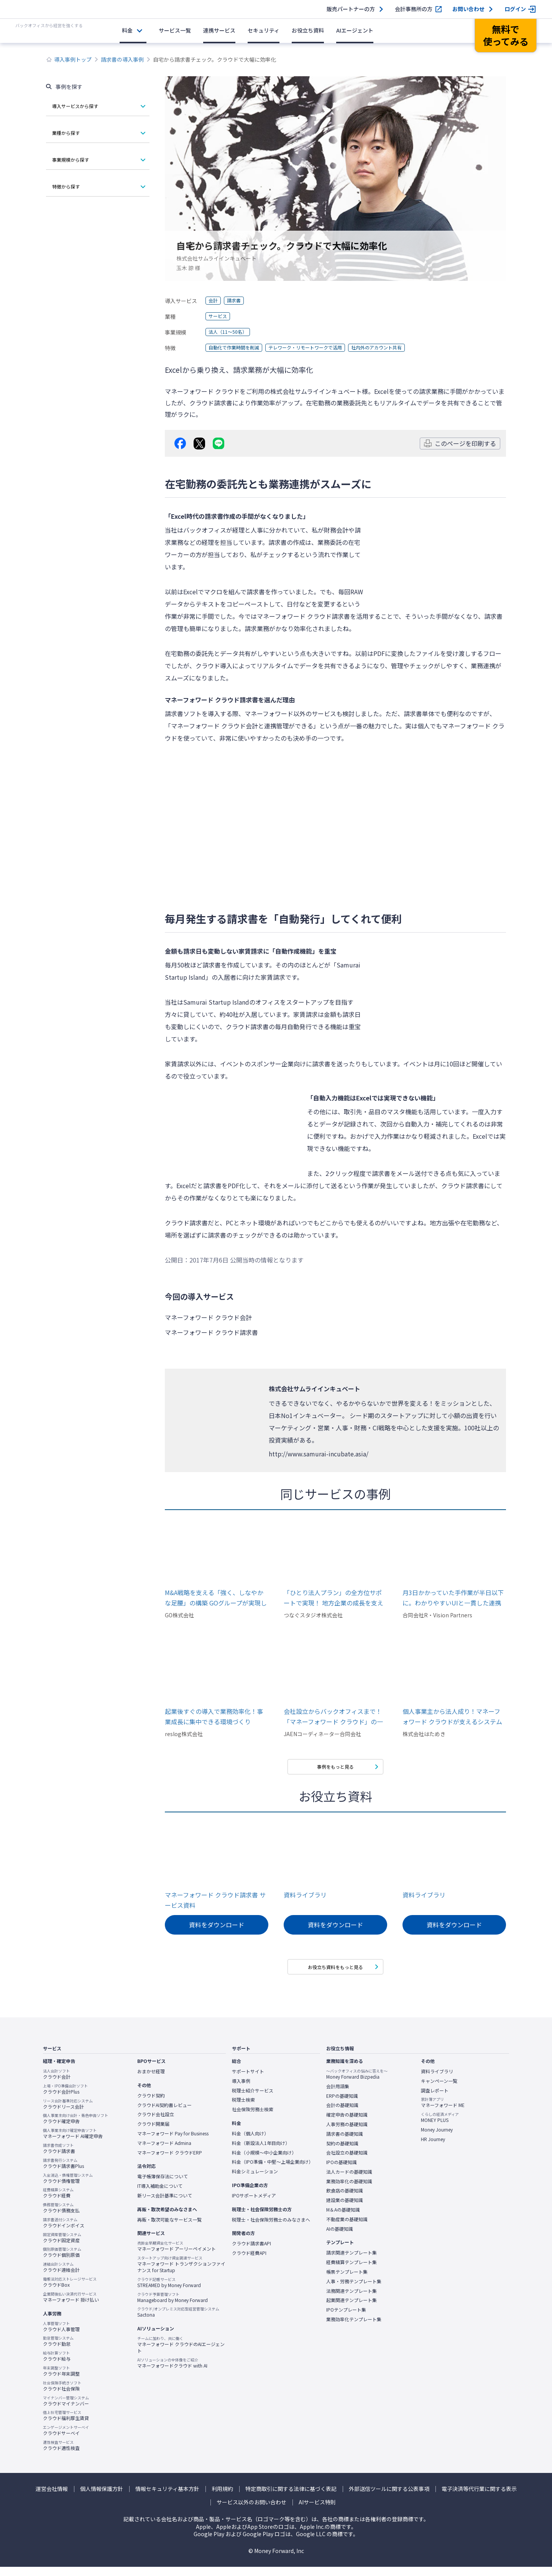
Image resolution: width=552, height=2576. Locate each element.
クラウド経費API (249, 2262)
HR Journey (433, 2148)
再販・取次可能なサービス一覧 (169, 2228)
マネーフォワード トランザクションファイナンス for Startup (181, 2273)
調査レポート (435, 2099)
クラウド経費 (58, 2201)
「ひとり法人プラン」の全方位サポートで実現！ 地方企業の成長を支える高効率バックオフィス (333, 1598)
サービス (219, 316)
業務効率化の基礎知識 (349, 2190)
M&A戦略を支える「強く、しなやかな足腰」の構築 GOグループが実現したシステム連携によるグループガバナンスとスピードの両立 (216, 1598)
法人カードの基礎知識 (349, 2181)
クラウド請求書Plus (63, 2172)
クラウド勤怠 (58, 2350)
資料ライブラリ (305, 1898)
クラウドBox (70, 2291)
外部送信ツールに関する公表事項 (389, 2497)
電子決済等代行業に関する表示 (479, 2497)
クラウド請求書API (251, 2253)
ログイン (515, 9)
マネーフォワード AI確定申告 (73, 2142)
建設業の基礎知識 (344, 2209)
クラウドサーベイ (66, 2439)
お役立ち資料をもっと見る (335, 1974)
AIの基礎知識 (339, 2238)
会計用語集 (337, 2095)
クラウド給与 (57, 2365)
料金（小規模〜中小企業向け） (264, 2161)
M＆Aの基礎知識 (343, 2218)
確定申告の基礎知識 (347, 2123)
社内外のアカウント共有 (402, 348)
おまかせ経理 (151, 2080)
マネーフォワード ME (443, 2111)
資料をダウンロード (216, 1929)
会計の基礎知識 (342, 2114)
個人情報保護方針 (101, 2497)
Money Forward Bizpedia (357, 2083)
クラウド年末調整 (61, 2380)
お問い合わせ (468, 9)
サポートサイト (248, 2080)
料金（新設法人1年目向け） (261, 2152)
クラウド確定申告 (75, 2127)
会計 (214, 301)
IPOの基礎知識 (341, 2171)
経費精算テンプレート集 (351, 2271)
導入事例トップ (73, 59)
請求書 (237, 301)
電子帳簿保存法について (162, 2185)
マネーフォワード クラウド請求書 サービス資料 (215, 1904)
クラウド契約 (151, 2104)
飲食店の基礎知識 (344, 2200)
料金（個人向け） (250, 2142)
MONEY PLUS (440, 2126)
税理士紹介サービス (252, 2099)
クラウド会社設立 (155, 2123)
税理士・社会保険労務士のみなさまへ (271, 2228)
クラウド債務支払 (61, 2216)
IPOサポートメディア (254, 2204)
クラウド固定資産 (62, 2246)
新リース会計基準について (164, 2204)
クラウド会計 (57, 2083)
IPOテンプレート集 (346, 2318)
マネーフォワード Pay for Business (173, 2142)
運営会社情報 (52, 2497)
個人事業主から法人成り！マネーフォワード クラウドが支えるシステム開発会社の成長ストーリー (452, 1717)
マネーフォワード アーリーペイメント (176, 2255)
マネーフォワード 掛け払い (71, 2306)
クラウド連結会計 (61, 2276)
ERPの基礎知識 (342, 2105)
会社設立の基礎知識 (347, 2161)
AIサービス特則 (317, 2511)
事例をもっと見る (335, 1768)
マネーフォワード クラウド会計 (214, 725)
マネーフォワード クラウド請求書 (303, 616)
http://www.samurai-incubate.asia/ (318, 1453)
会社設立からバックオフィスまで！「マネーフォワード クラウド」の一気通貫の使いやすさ (333, 1717)
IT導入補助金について (159, 2195)
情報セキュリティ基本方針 (167, 2497)
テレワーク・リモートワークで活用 (320, 348)
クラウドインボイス (63, 2231)
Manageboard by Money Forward (172, 2306)
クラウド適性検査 (61, 2454)
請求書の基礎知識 (344, 2143)
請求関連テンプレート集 (351, 2262)
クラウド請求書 (59, 2157)
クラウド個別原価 (62, 2261)
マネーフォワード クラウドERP (169, 2161)
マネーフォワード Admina (164, 2152)
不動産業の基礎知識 (347, 2228)
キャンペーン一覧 (439, 2090)
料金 (127, 30)
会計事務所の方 (413, 9)
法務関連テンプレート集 (351, 2300)
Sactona (178, 2321)
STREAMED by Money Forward (169, 2291)
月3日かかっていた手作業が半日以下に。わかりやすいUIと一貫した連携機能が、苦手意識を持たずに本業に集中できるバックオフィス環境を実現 (453, 1598)
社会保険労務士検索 (252, 2118)
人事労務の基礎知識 (347, 2133)
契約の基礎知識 (342, 2152)
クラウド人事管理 (61, 2335)
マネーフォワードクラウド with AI (172, 2372)
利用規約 (222, 2497)
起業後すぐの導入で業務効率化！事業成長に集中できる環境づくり (214, 1716)
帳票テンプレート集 (347, 2281)
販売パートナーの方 (351, 9)
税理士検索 (243, 2109)
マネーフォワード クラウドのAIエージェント (181, 2354)
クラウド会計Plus (65, 2098)
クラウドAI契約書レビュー (164, 2114)
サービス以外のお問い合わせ (251, 2511)
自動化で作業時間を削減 (238, 348)
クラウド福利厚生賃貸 (66, 2424)
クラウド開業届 (153, 2133)
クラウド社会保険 (62, 2395)
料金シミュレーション (255, 2180)
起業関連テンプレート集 (351, 2309)
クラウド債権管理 (68, 2187)
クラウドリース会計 (68, 2113)
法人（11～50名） (231, 332)
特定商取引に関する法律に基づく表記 (291, 2497)
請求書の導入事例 (122, 59)
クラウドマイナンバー (66, 2409)
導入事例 (241, 2090)
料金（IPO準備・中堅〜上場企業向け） (272, 2171)
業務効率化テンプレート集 (353, 2328)
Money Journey (437, 2138)
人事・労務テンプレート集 (353, 2290)
